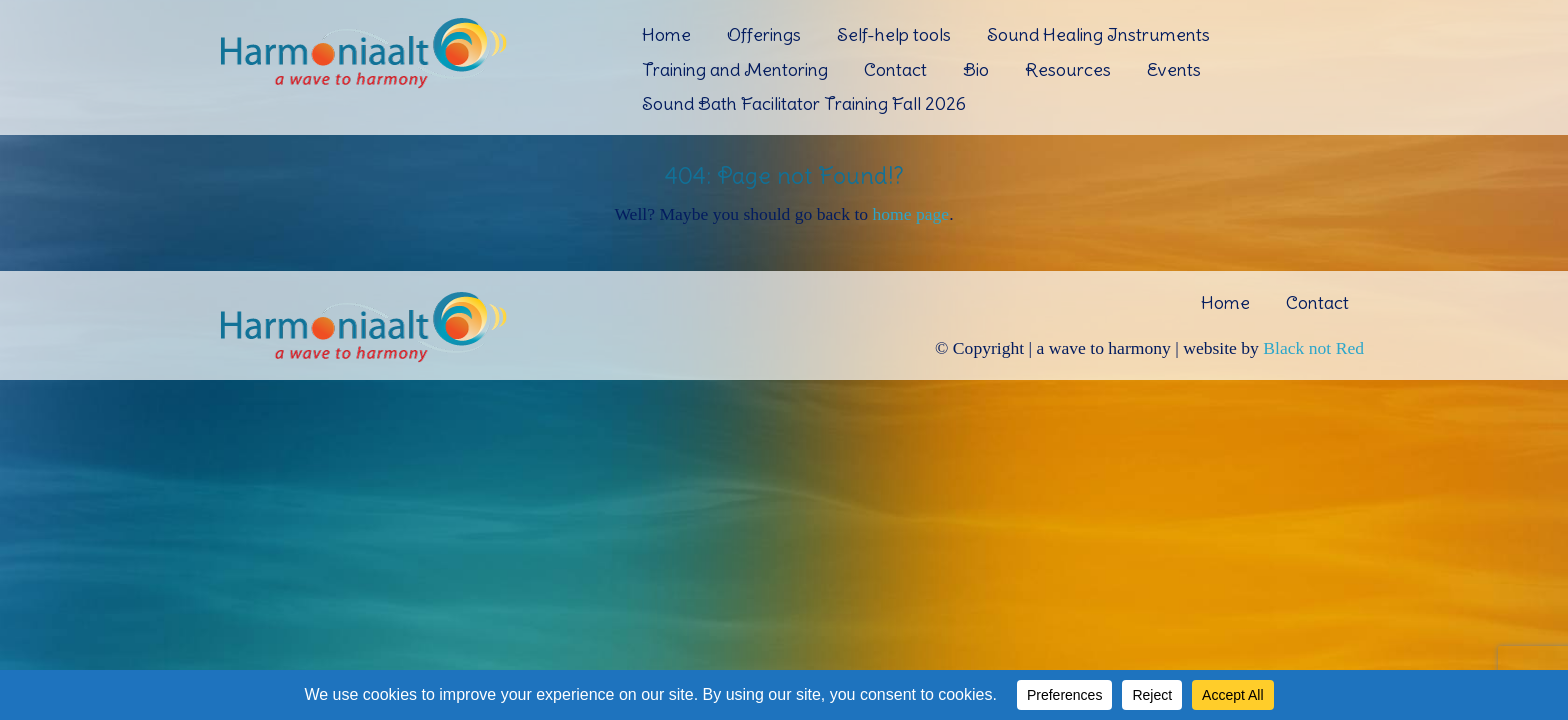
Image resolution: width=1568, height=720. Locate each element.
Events (1174, 69)
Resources (1068, 69)
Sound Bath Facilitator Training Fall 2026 (804, 103)
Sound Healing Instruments (1098, 34)
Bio (976, 69)
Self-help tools (894, 34)
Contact (895, 69)
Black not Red (1313, 348)
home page (910, 214)
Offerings (764, 34)
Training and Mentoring (735, 69)
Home (666, 34)
